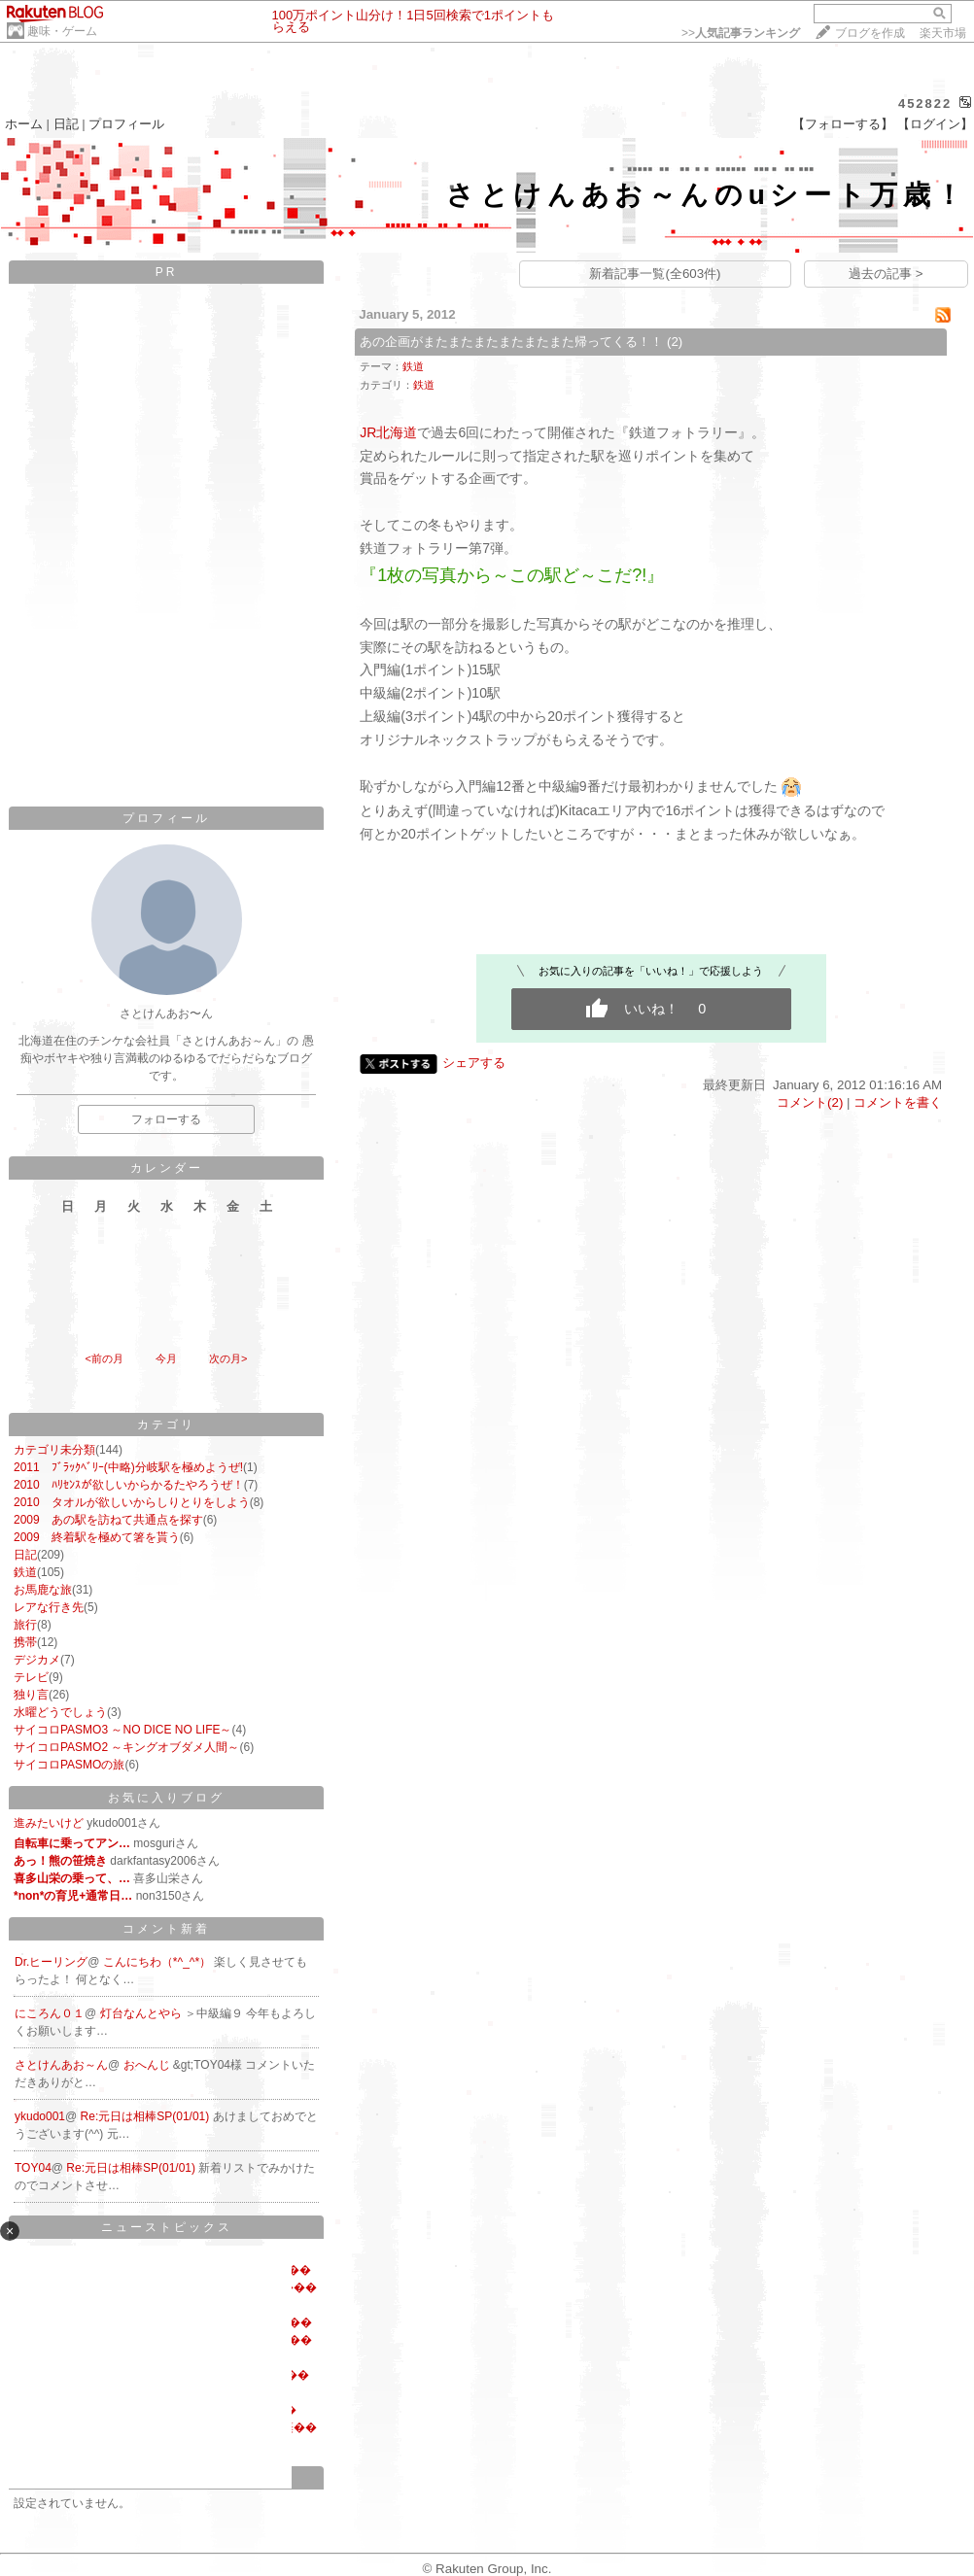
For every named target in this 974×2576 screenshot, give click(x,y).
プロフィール (126, 124)
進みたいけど (49, 1823)
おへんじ (148, 2065)
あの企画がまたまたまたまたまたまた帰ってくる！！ (511, 341)
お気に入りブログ (166, 1797)
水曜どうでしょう (60, 1712)
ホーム (24, 124)
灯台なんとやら (142, 2013)
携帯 (25, 1642)
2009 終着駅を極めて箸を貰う (97, 1537)
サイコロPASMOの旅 (69, 1764)
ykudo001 (40, 2116)
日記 (66, 124)
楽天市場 (943, 33)
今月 (166, 1358)
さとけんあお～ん (61, 2065)
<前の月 (103, 1358)
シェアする (473, 1062)
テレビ (31, 1677)
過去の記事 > (886, 273)
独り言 (31, 1694)
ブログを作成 (870, 33)
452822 (925, 103)
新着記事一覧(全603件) (654, 273)
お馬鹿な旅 (43, 1590)
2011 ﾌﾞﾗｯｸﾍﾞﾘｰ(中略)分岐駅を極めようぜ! (128, 1467)
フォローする (166, 1119)
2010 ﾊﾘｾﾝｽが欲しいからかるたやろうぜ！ (129, 1485)
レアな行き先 (49, 1607)
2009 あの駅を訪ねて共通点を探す (108, 1520)
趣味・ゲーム (62, 31)
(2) (674, 341)
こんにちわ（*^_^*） (159, 1962)
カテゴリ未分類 (54, 1450)
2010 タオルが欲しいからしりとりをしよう (132, 1502)
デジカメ (37, 1659)
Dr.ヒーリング (51, 1962)
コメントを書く (897, 1102)
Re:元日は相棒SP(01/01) (147, 2116)
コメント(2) (810, 1102)
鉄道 (25, 1572)
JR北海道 (388, 432)
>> (740, 33)
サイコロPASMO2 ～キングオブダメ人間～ (126, 1747)
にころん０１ (50, 2013)
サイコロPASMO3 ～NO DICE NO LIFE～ (122, 1729)
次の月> (228, 1358)
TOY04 (33, 2168)
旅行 (25, 1624)
